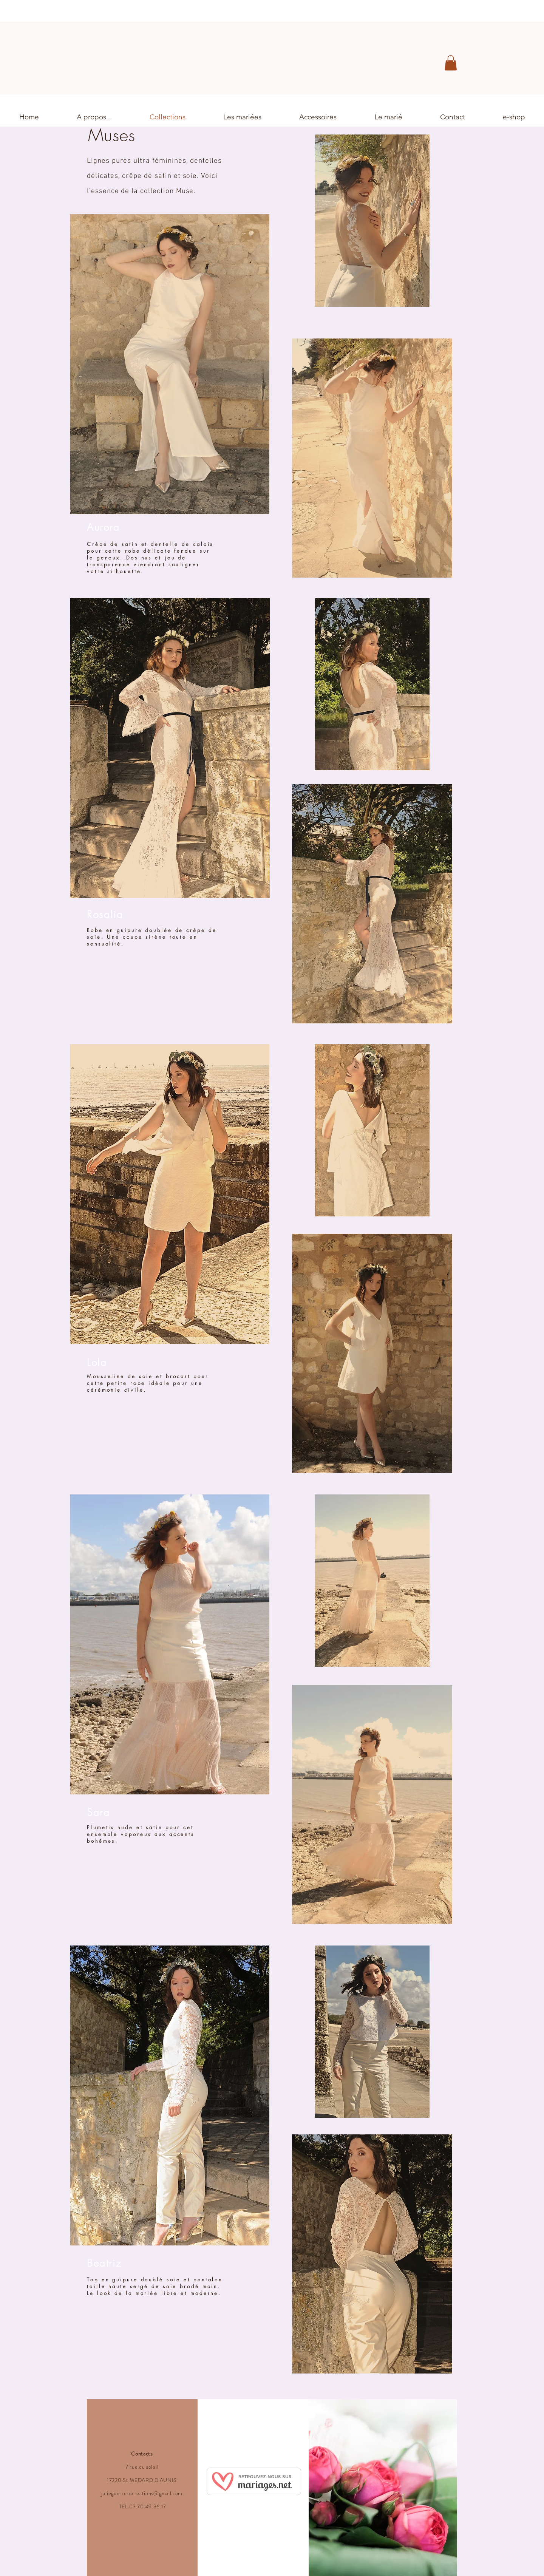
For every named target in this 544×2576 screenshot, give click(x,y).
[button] (450, 63)
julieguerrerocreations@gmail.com (141, 2493)
